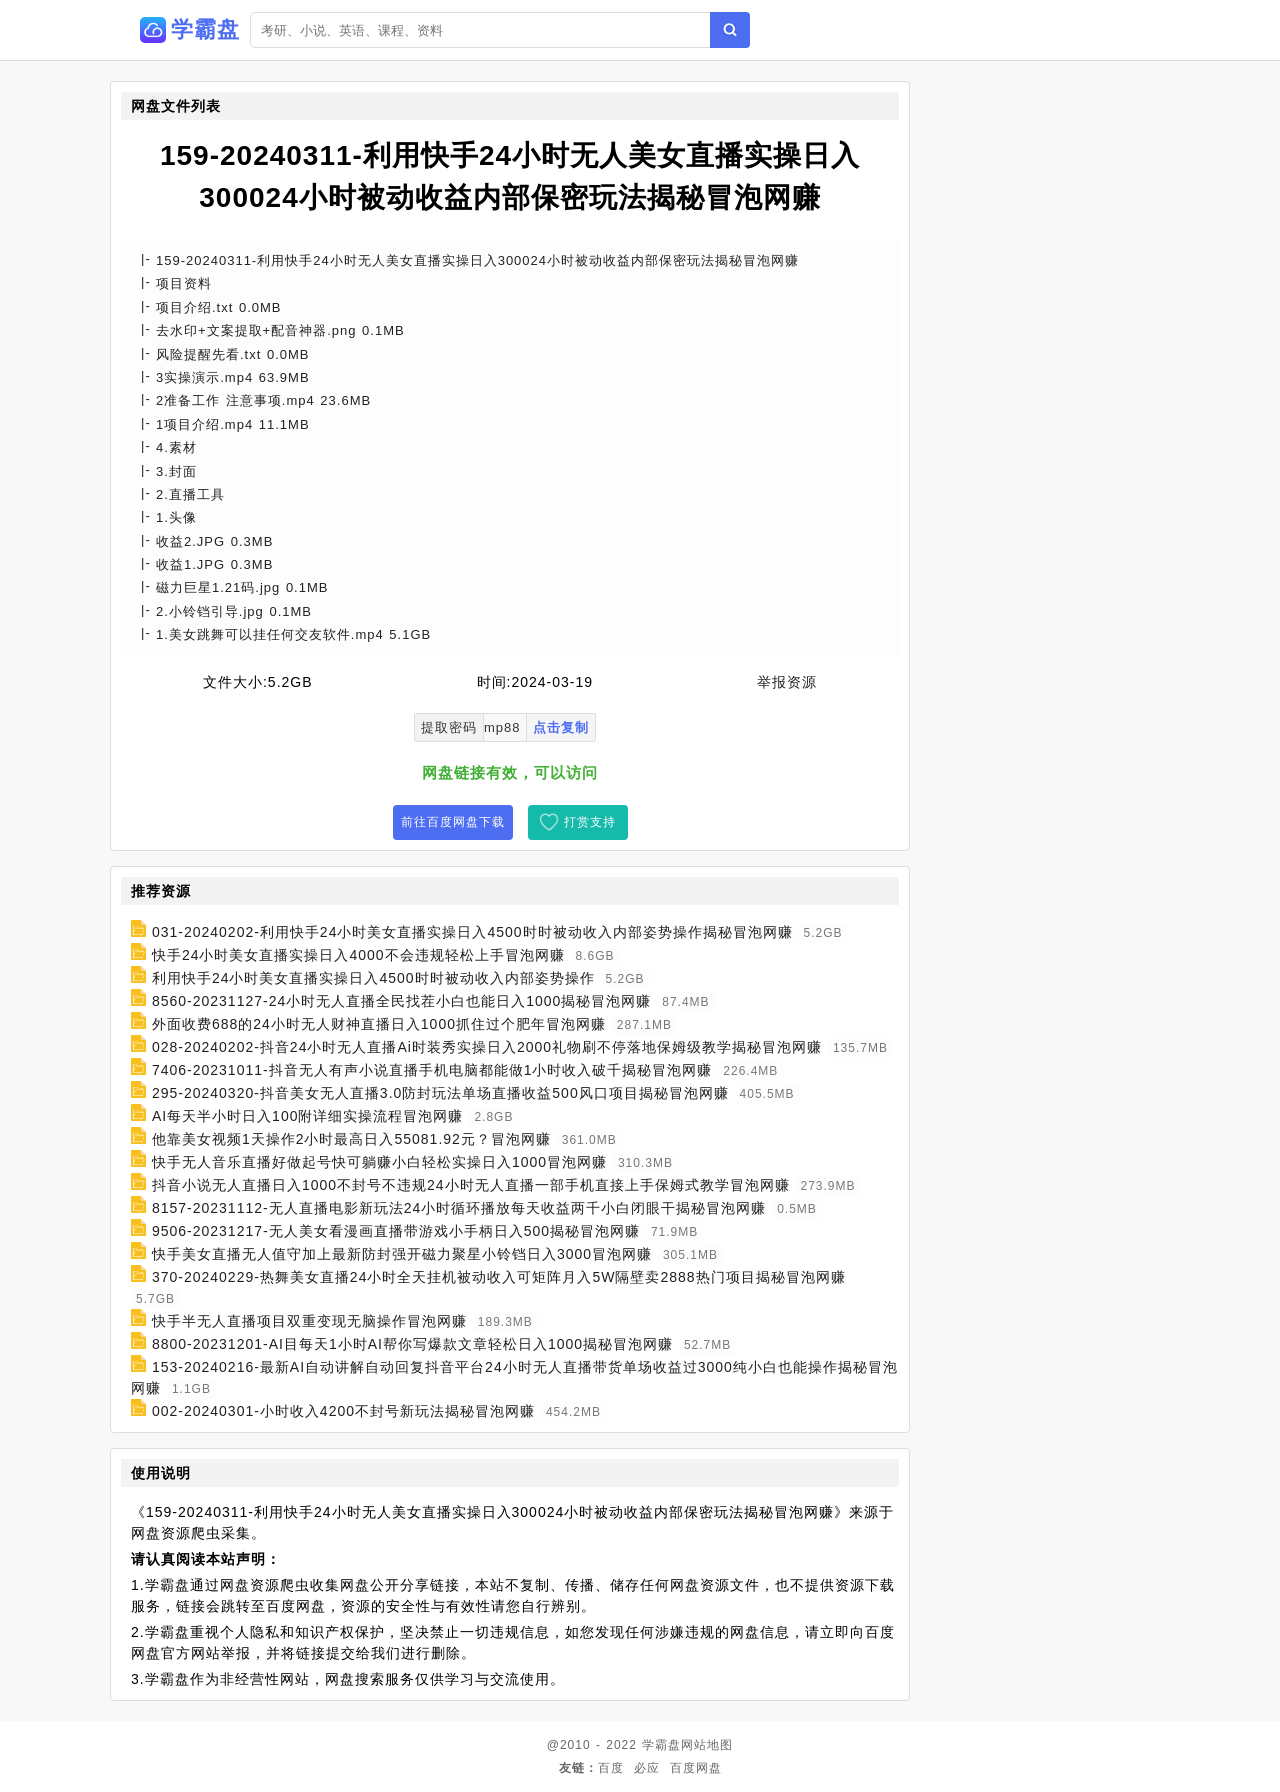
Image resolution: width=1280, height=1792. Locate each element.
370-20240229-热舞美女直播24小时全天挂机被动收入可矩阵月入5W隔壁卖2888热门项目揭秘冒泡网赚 (499, 1277)
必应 (647, 1768)
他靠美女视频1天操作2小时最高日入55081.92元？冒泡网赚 (351, 1139)
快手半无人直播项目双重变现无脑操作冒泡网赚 (309, 1321)
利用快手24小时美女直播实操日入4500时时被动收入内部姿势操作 (373, 978)
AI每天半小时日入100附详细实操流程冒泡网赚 (308, 1116)
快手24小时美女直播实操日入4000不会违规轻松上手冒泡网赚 (358, 955)
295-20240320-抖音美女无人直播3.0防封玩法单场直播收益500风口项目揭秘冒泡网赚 (440, 1093)
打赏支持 (590, 822)
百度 (611, 1768)
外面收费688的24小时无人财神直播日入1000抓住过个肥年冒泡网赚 (379, 1024)
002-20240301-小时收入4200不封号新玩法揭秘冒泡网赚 (343, 1411)
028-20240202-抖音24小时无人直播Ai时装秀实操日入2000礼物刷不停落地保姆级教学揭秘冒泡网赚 (487, 1047)
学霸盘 (661, 1745)
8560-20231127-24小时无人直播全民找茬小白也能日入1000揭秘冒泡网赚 (401, 1001)
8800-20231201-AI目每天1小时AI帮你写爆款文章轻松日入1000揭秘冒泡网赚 (412, 1344)
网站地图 (707, 1745)
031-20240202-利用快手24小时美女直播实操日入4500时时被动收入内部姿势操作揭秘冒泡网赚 (472, 932)
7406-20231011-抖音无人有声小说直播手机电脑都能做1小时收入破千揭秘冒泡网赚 (432, 1070)
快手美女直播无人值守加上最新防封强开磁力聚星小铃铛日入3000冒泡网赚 (402, 1254)
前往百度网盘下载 (453, 822)
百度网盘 (696, 1768)
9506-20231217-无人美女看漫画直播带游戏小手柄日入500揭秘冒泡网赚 (396, 1231)
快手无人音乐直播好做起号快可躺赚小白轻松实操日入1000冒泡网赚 (379, 1162)
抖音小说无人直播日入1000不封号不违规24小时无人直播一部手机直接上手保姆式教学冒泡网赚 (471, 1185)
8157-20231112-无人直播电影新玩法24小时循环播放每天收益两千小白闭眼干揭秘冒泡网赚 (459, 1208)
